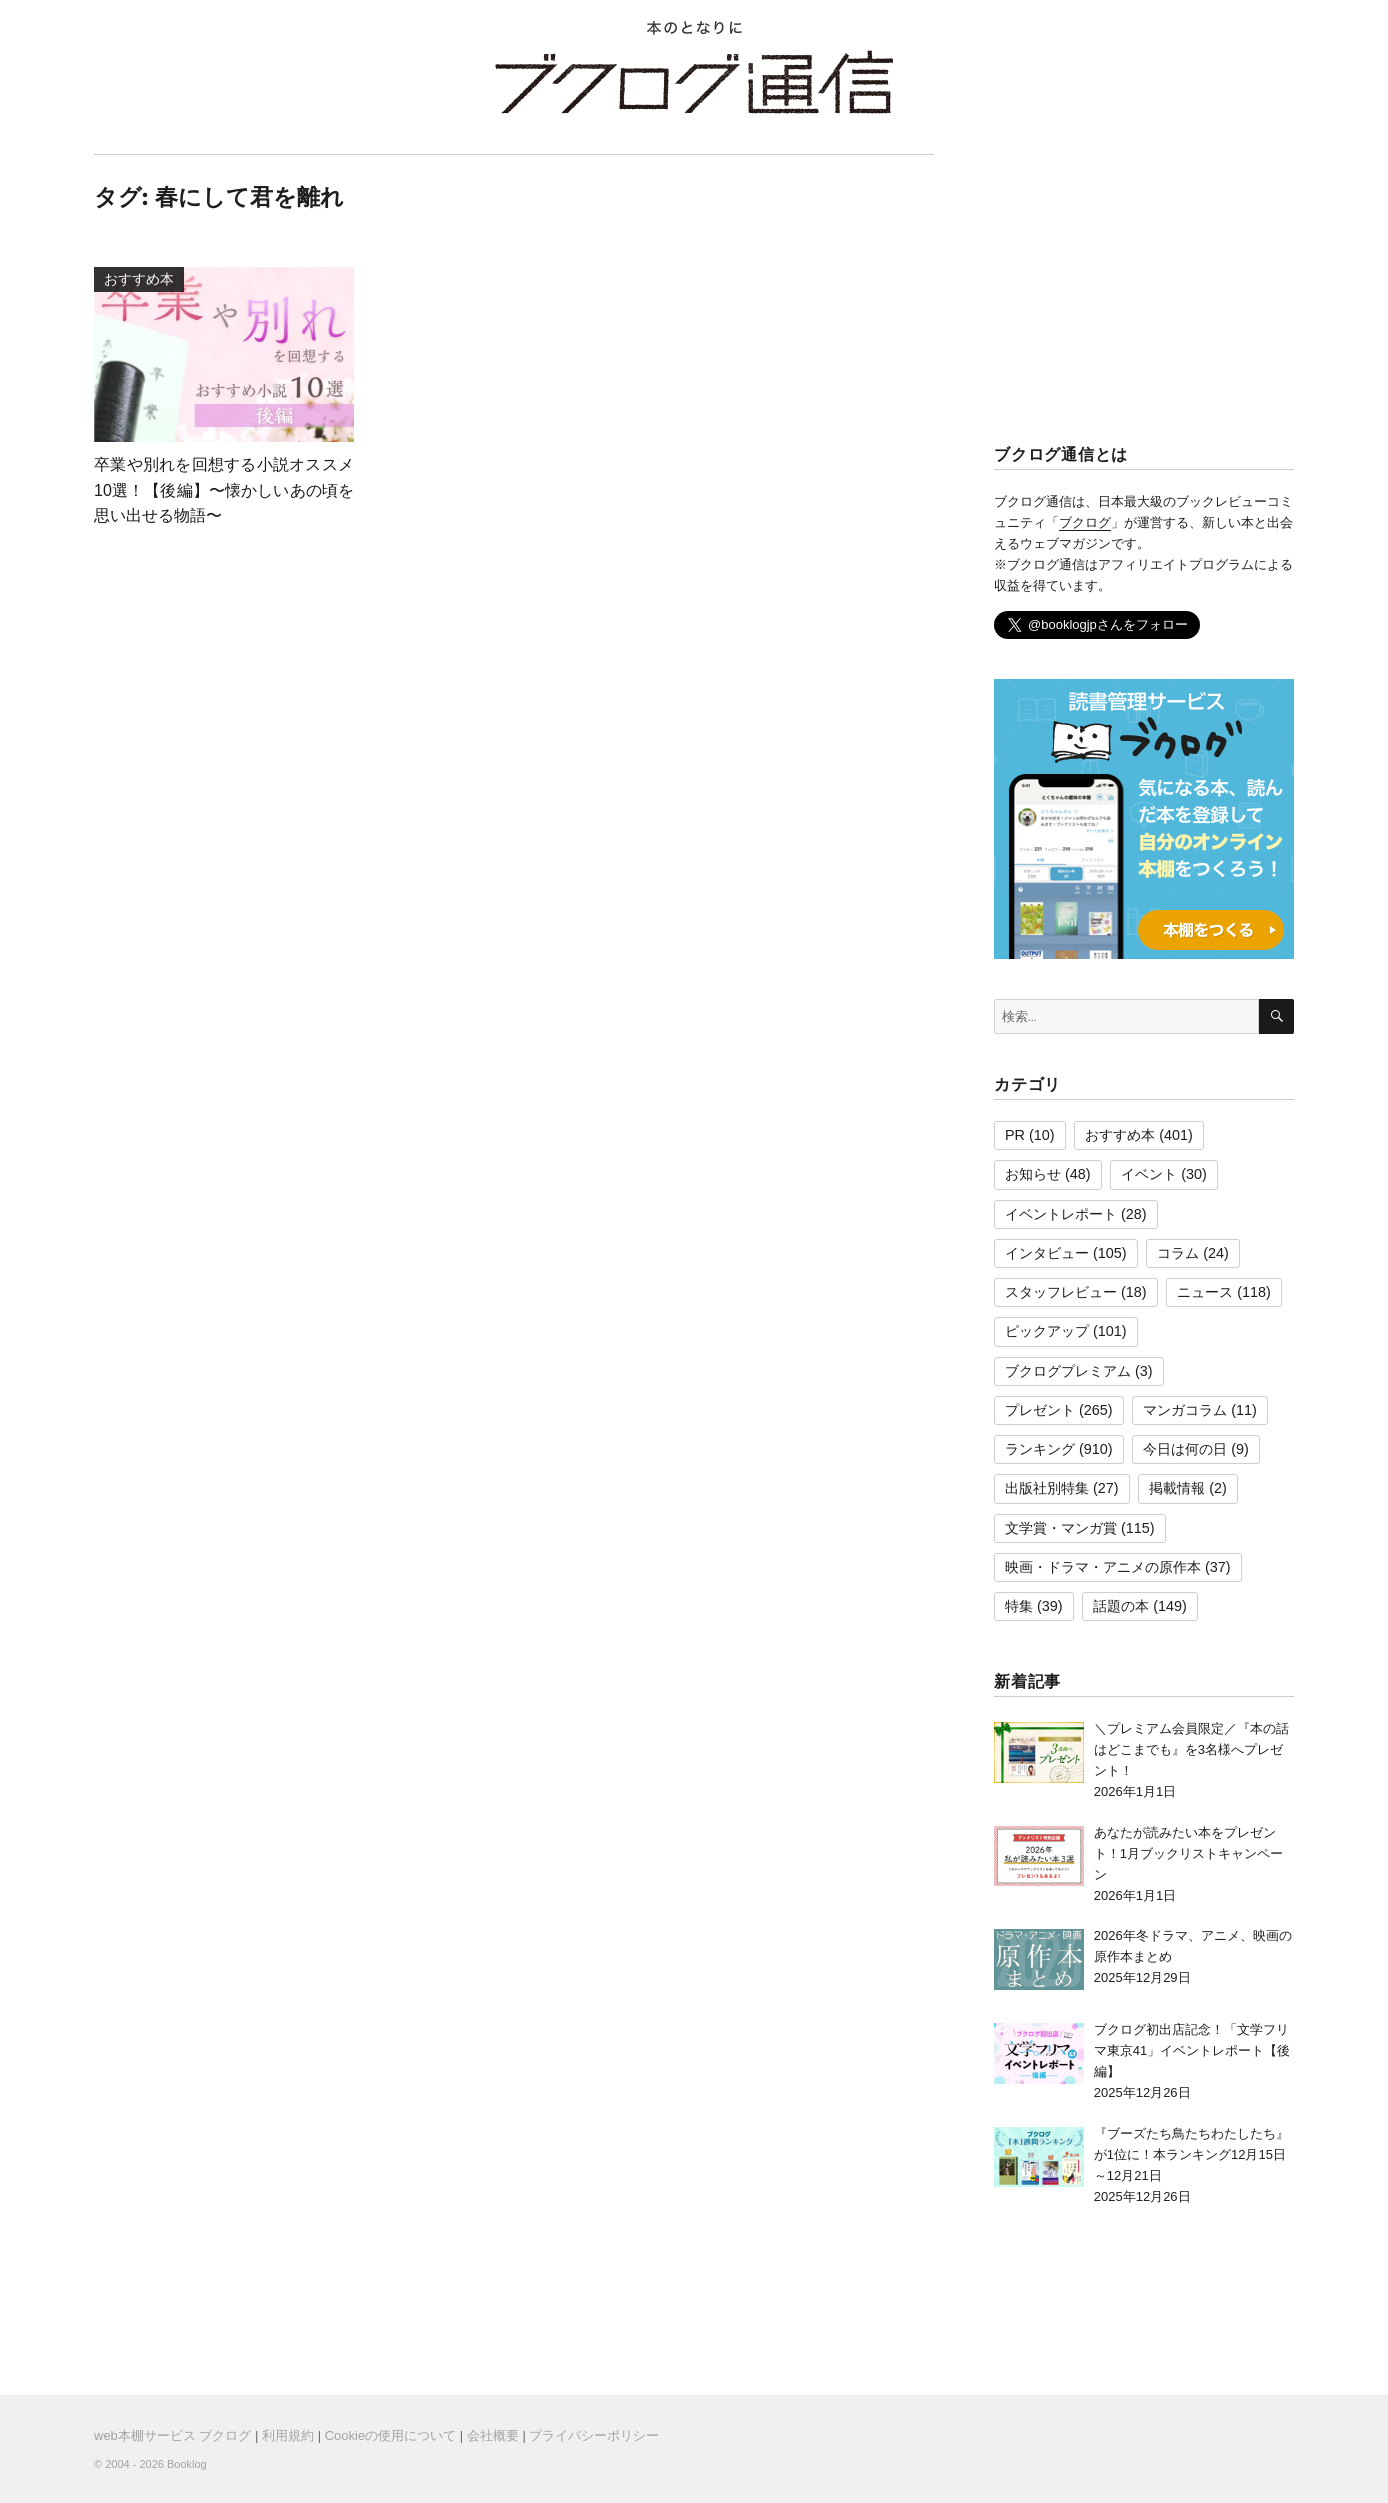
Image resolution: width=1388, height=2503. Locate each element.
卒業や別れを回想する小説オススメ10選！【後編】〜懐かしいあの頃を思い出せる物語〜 (224, 490)
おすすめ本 (1120, 1135)
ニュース (1205, 1292)
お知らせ (1033, 1174)
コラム (1178, 1253)
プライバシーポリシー (594, 2435)
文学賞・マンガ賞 (1061, 1528)
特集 (1019, 1606)
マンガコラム (1185, 1410)
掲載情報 (1177, 1488)
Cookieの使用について (390, 2435)
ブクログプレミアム (1068, 1371)
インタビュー (1047, 1253)
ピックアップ (1047, 1331)
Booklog (187, 2464)
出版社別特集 (1047, 1488)
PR (1015, 1135)
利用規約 (288, 2435)
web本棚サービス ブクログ (172, 2435)
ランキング (1040, 1449)
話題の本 (1121, 1606)
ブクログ (1085, 522)
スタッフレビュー (1061, 1292)
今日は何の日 (1185, 1449)
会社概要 (493, 2435)
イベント (1149, 1174)
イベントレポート (1061, 1214)
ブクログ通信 (694, 82)
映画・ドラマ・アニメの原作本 (1103, 1567)
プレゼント (1040, 1410)
